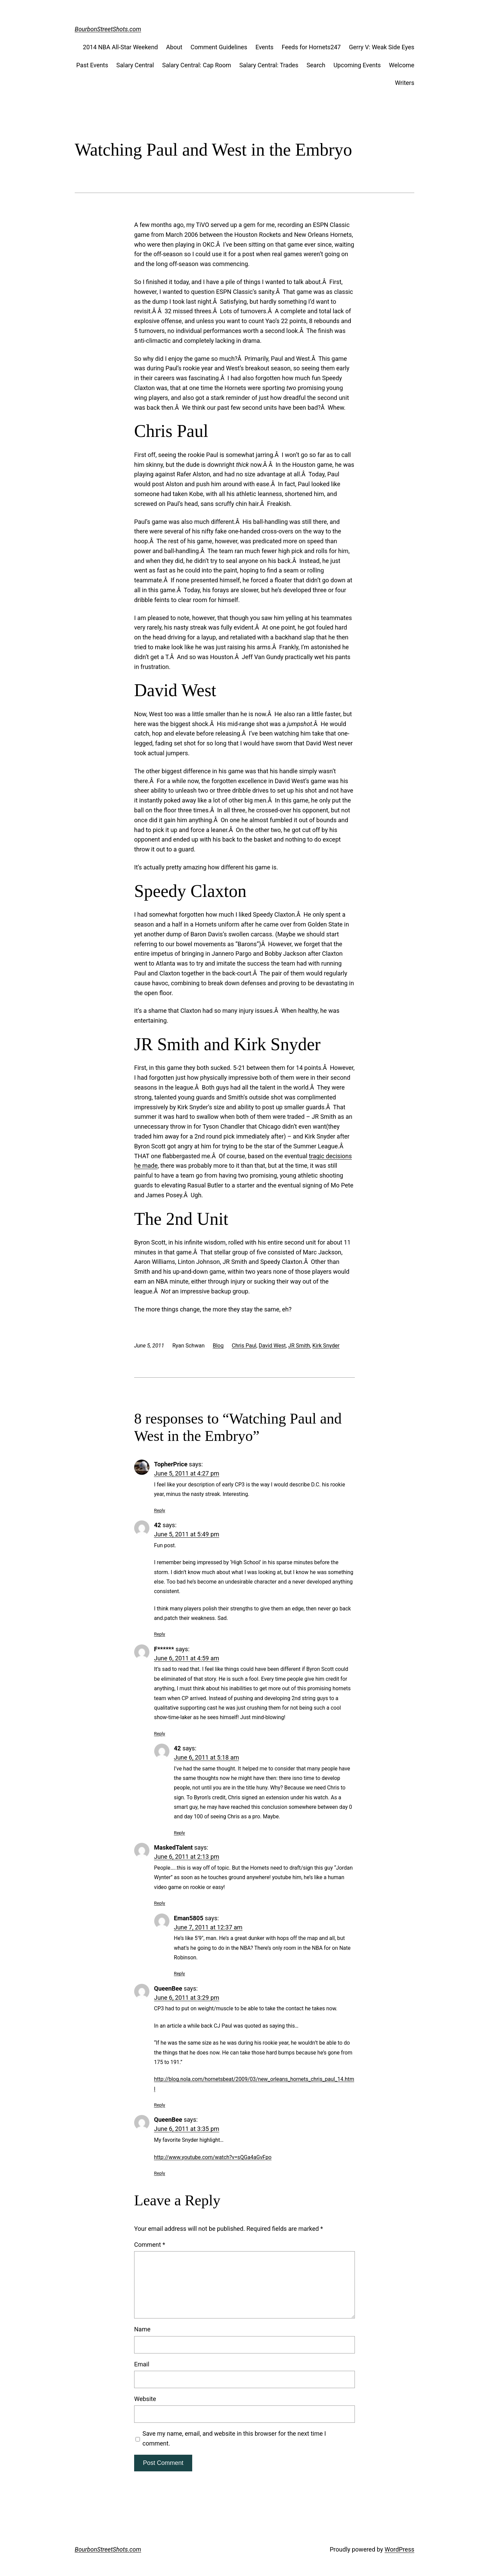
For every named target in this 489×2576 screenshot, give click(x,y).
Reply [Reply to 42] (159, 1634)
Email (141, 2364)
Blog (218, 1345)
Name (142, 2329)
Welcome (401, 65)
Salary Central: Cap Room (196, 65)
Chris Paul (244, 1345)
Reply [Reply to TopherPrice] (159, 1510)
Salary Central (135, 65)
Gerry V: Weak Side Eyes (381, 47)
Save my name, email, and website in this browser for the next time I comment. (234, 2438)
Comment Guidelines (219, 47)
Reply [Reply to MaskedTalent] (159, 1903)
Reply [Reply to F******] (159, 1733)
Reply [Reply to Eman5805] (179, 1973)
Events (264, 47)
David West (272, 1345)
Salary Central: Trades (268, 65)
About (174, 47)
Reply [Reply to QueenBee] (159, 2104)
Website (145, 2398)
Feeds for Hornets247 (311, 47)
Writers (404, 82)
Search (316, 65)
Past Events (92, 65)
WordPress (399, 2549)
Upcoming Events (357, 65)
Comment (149, 2244)
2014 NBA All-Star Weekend (120, 47)
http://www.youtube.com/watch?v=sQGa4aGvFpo (213, 2157)
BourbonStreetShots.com (108, 29)
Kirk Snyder (326, 1345)
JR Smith (299, 1345)
